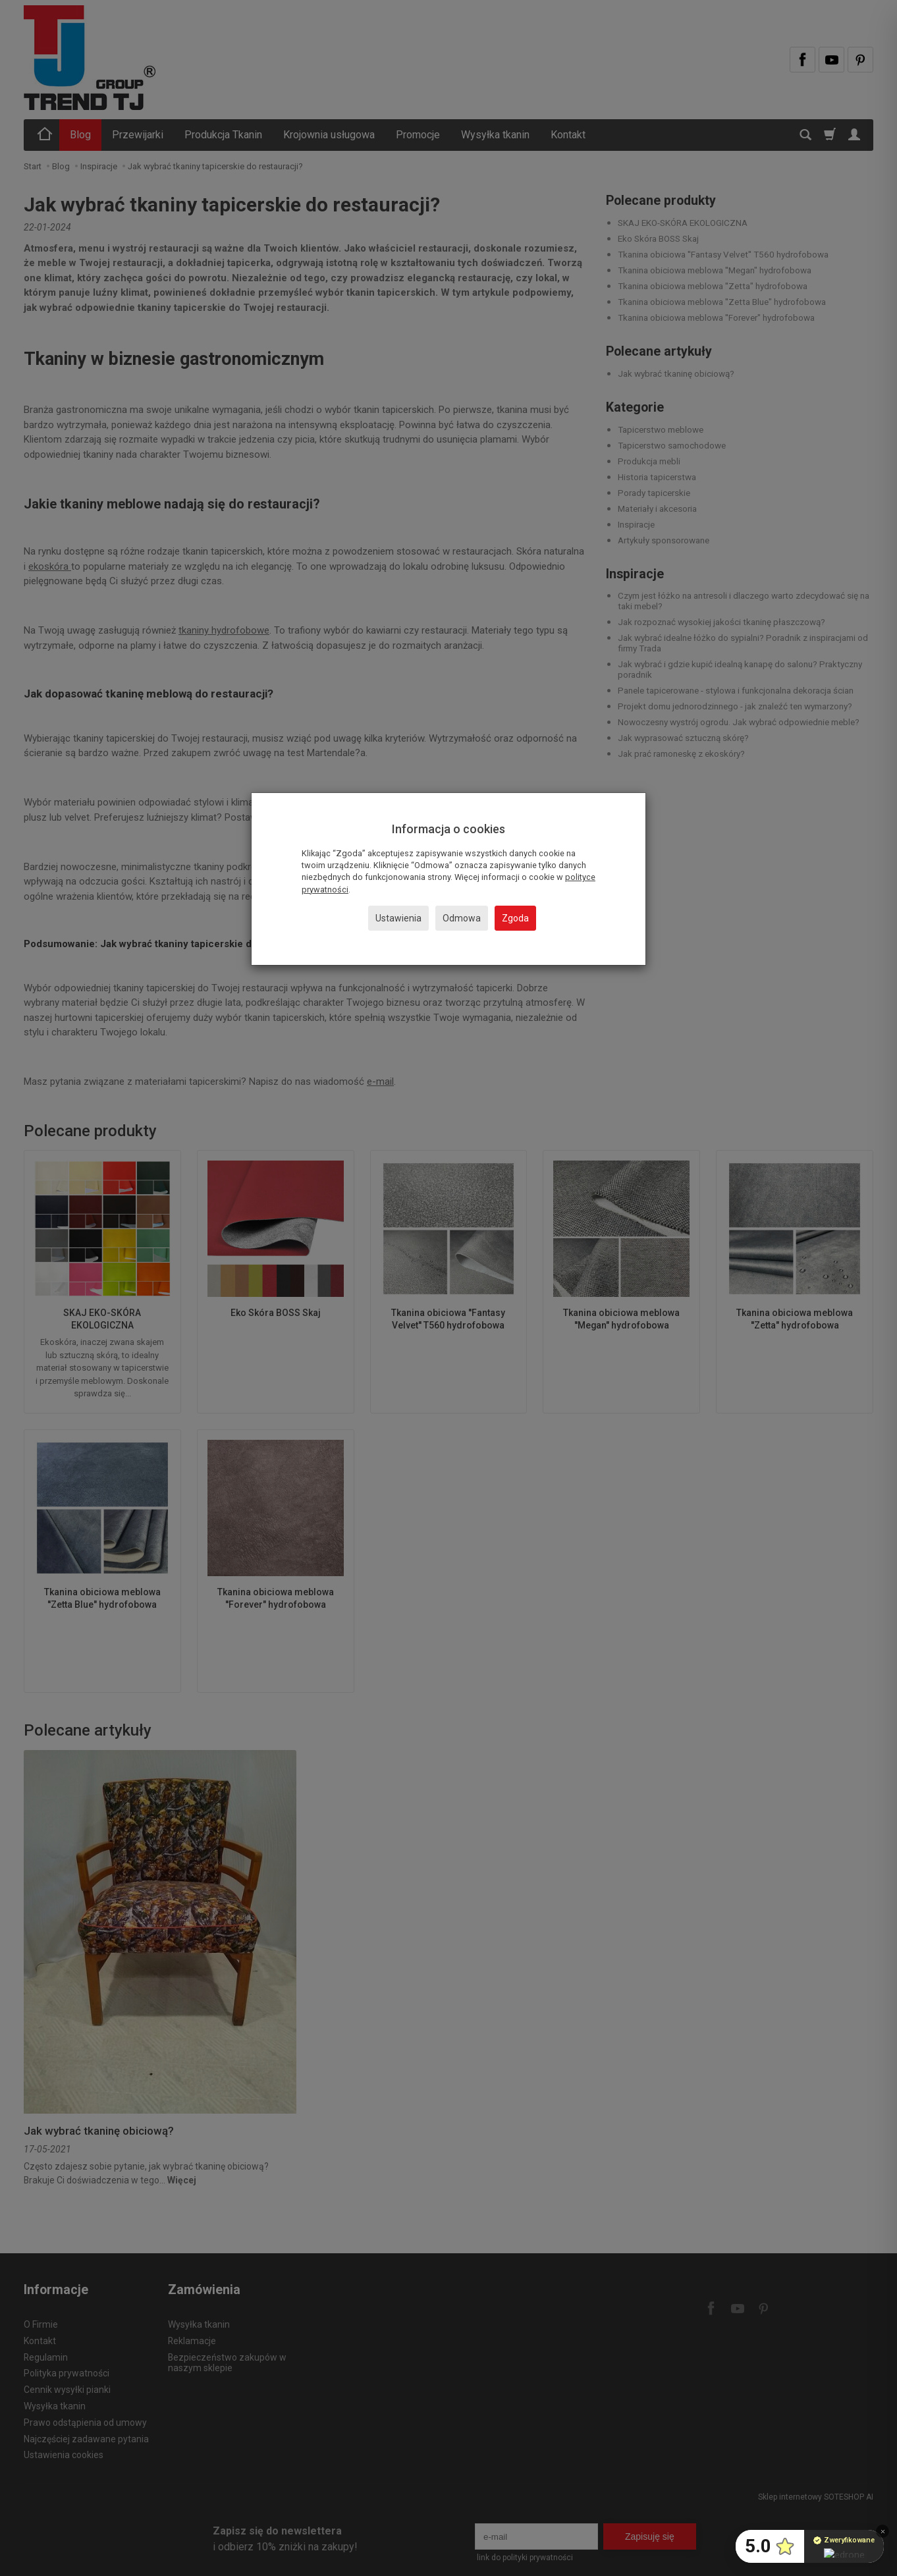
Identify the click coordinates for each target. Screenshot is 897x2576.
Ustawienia (398, 918)
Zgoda (515, 918)
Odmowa (462, 918)
